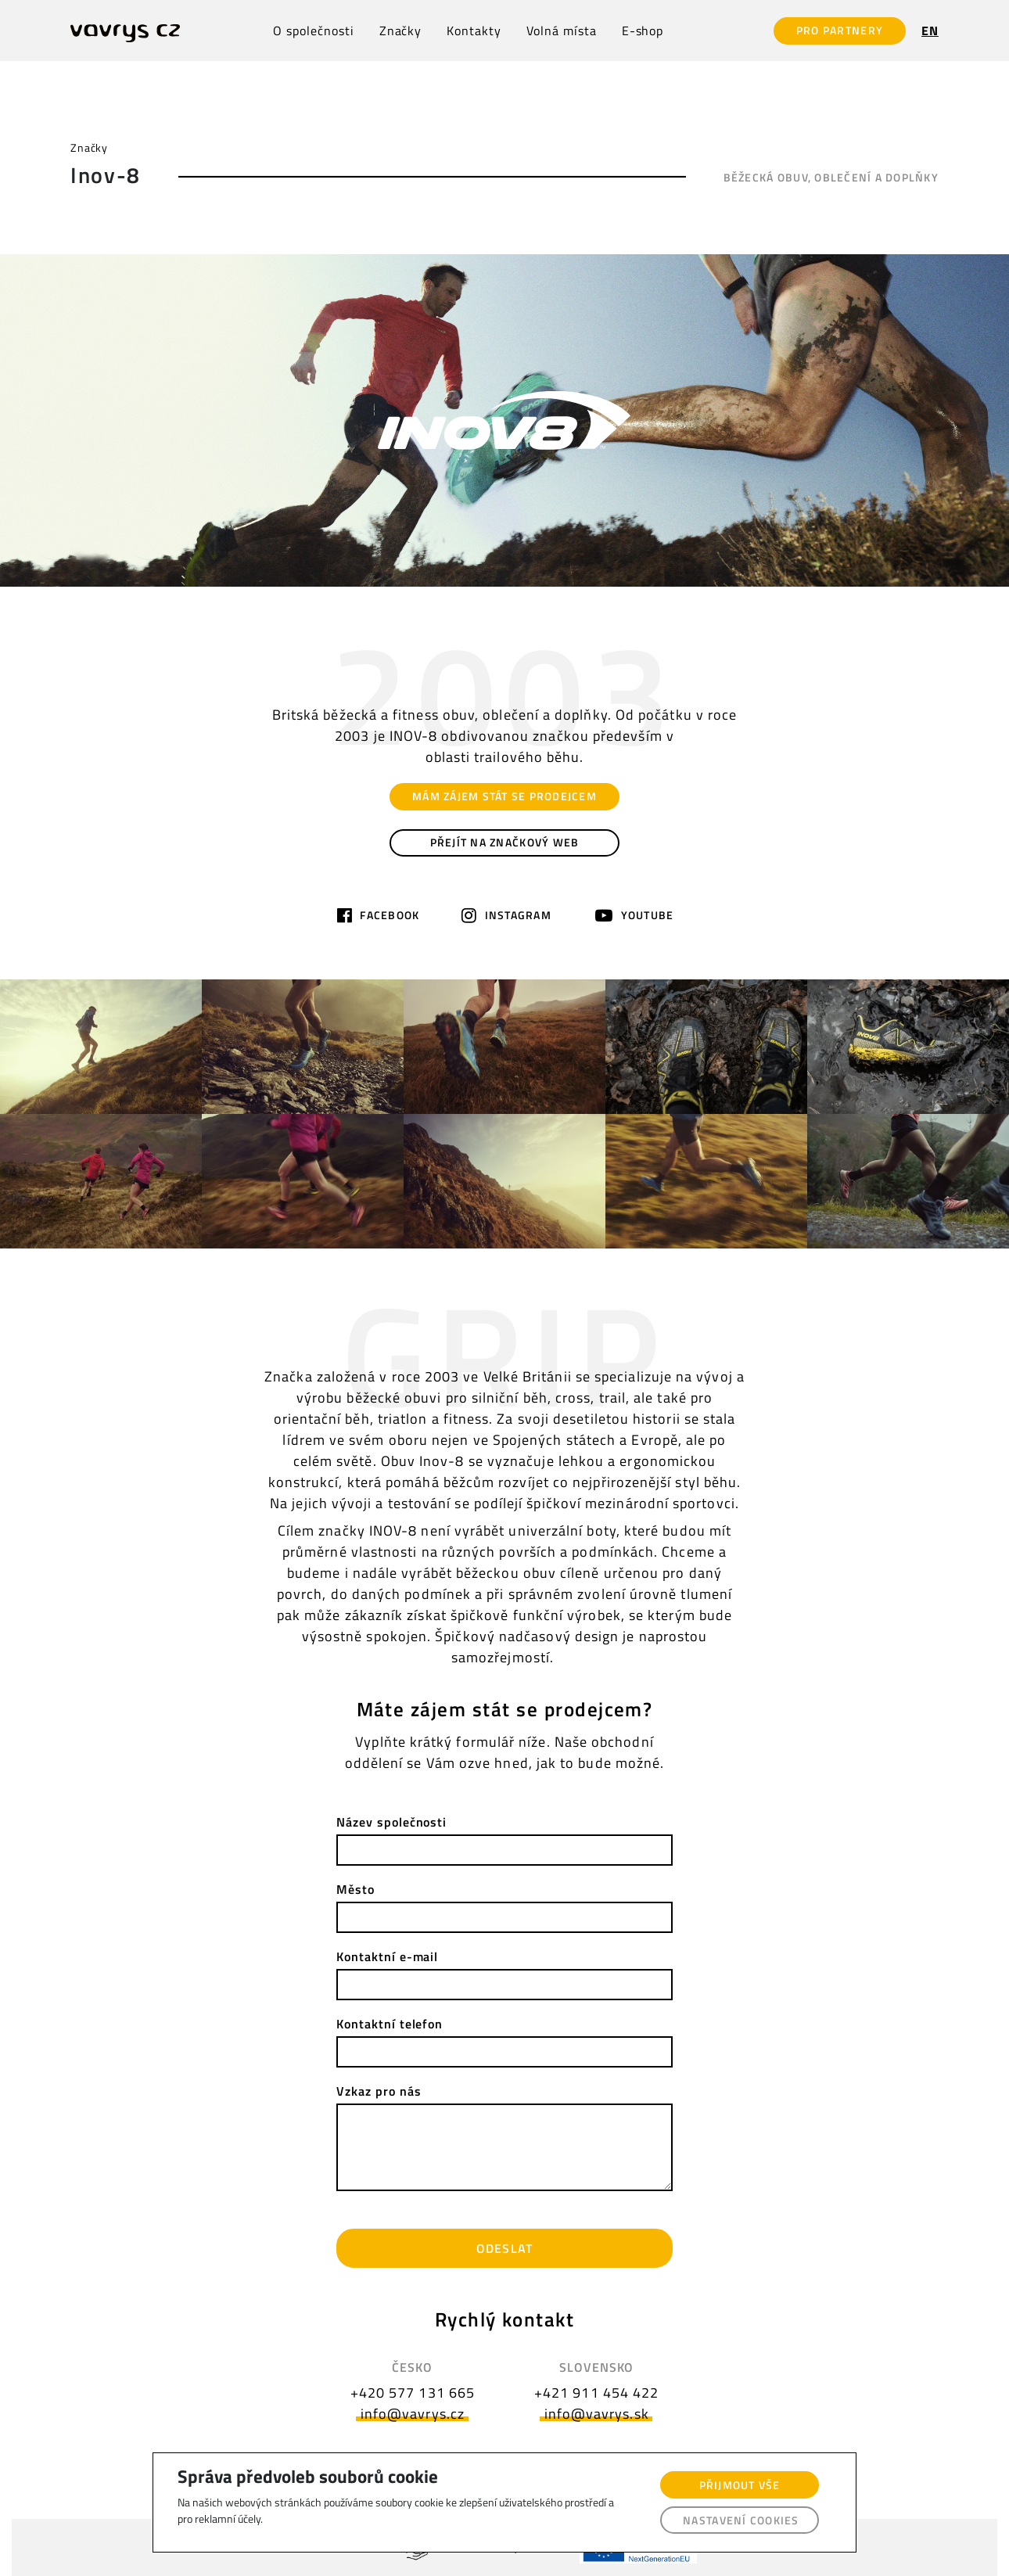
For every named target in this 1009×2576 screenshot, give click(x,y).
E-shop (643, 30)
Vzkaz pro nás (378, 2091)
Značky (400, 30)
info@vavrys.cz (413, 2413)
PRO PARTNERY (839, 30)
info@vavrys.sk (596, 2413)
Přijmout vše (740, 2485)
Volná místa (561, 30)
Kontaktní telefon (389, 2023)
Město (355, 1889)
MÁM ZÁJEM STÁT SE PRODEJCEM (504, 796)
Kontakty (474, 30)
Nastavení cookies (741, 2520)
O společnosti (313, 30)
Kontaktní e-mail (387, 1956)
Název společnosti (391, 1822)
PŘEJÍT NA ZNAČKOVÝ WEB (505, 842)
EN (930, 30)
